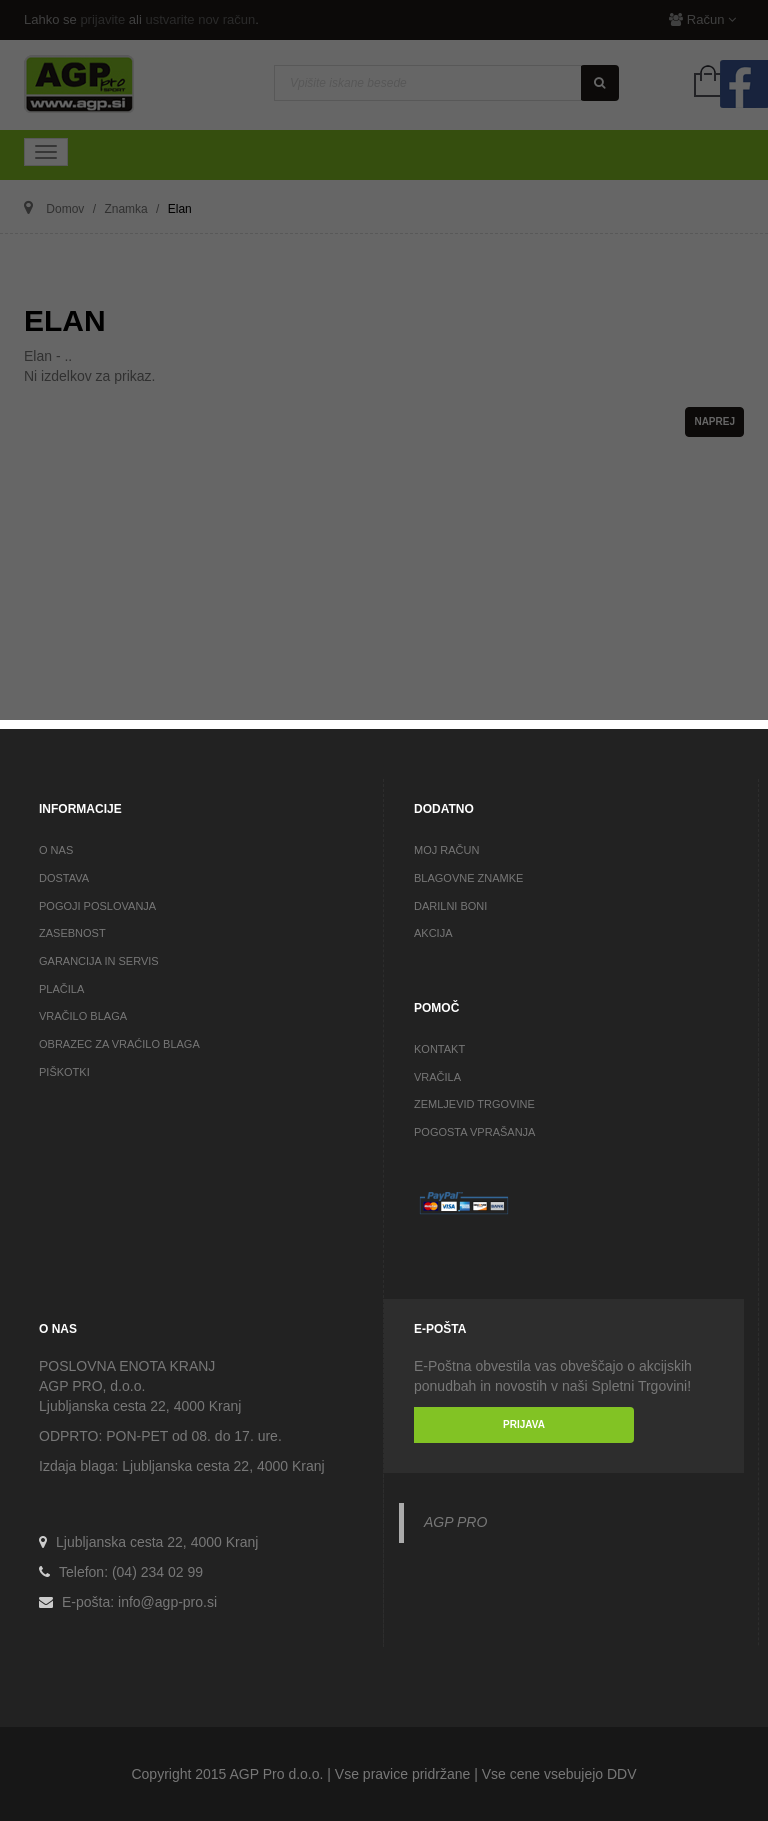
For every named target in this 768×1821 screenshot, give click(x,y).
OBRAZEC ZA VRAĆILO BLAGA (119, 1044)
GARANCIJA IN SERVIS (99, 961)
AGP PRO (455, 1522)
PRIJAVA (524, 1424)
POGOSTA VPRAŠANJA (474, 1132)
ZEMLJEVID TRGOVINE (474, 1104)
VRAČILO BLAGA (83, 1016)
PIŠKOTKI (64, 1072)
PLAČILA (61, 989)
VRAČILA (437, 1077)
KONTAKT (439, 1049)
